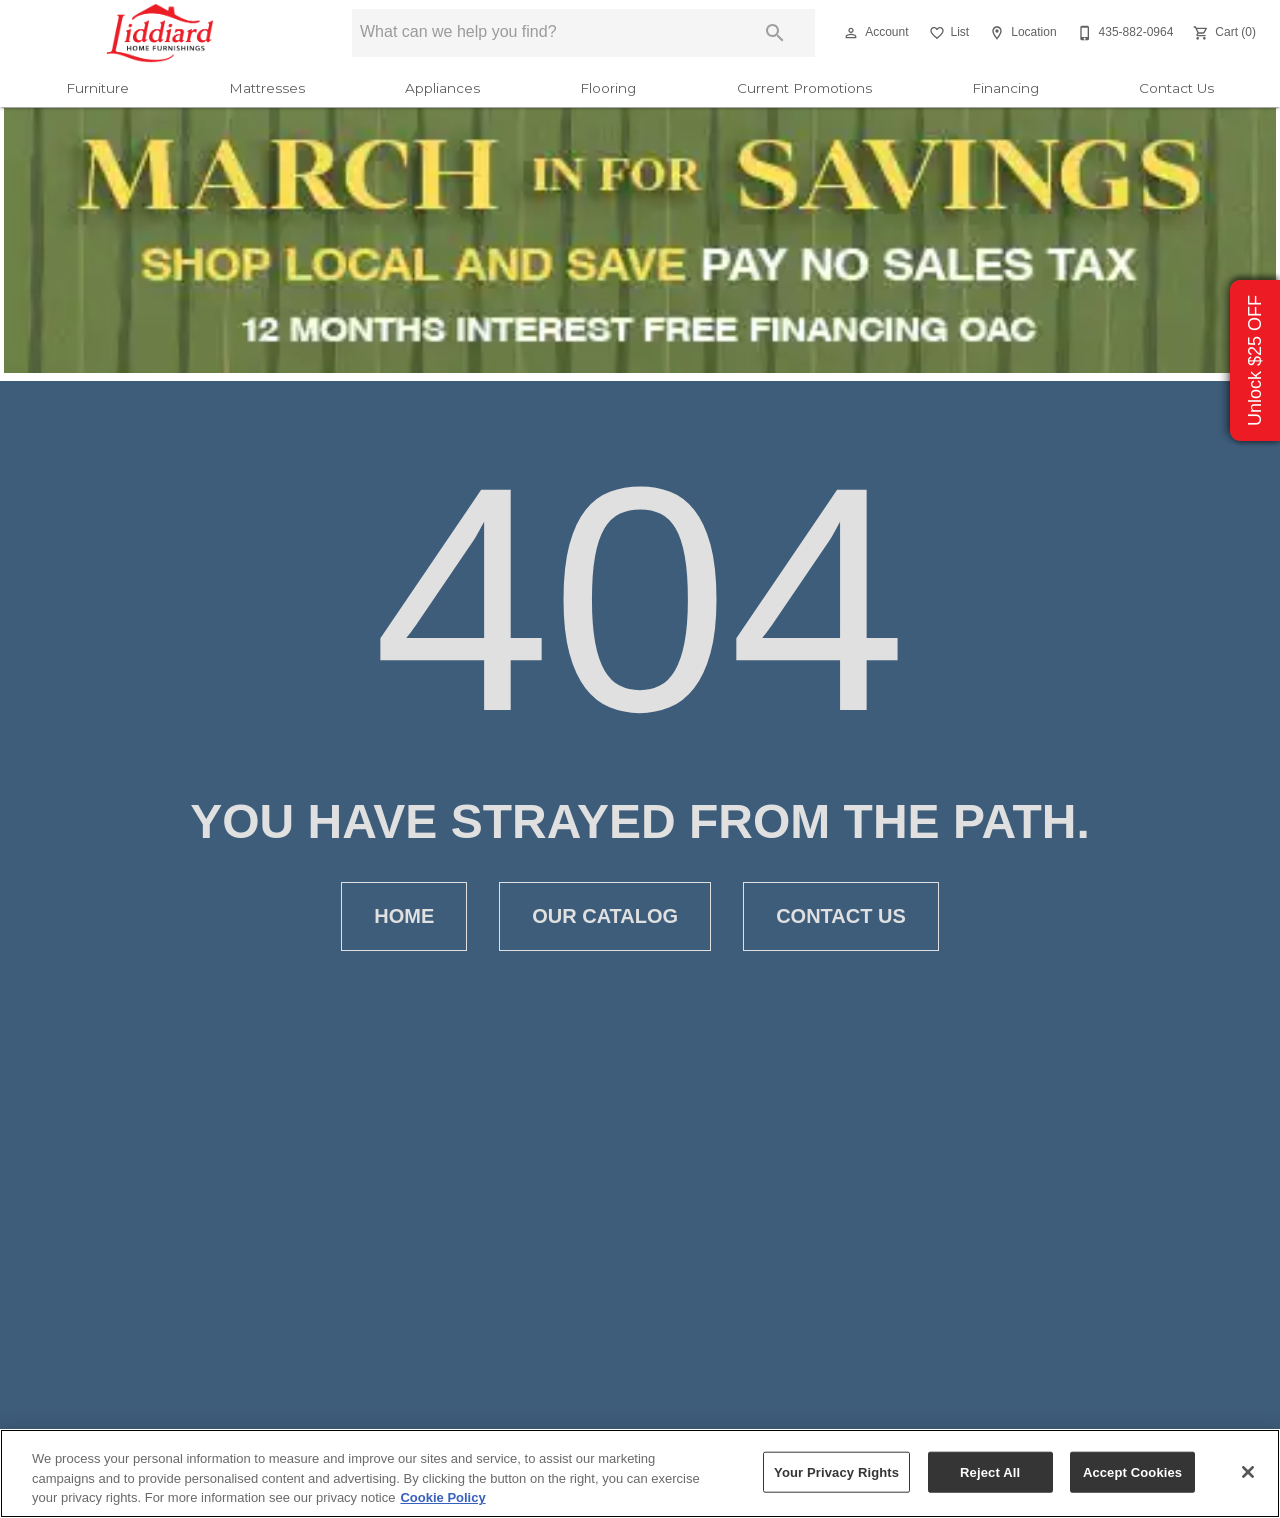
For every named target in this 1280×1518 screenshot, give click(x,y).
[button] (851, 33)
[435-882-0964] (1123, 33)
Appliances (442, 88)
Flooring (608, 88)
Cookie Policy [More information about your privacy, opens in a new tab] (442, 1497)
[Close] (1248, 1472)
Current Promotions (804, 88)
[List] (947, 33)
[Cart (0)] (1222, 33)
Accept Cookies (1132, 1471)
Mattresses (267, 88)
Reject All (990, 1471)
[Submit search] (775, 33)
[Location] (1020, 33)
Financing (1005, 88)
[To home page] (160, 33)
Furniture (97, 88)
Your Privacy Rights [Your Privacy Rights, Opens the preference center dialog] (836, 1471)
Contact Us (1176, 88)
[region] (640, 1473)
